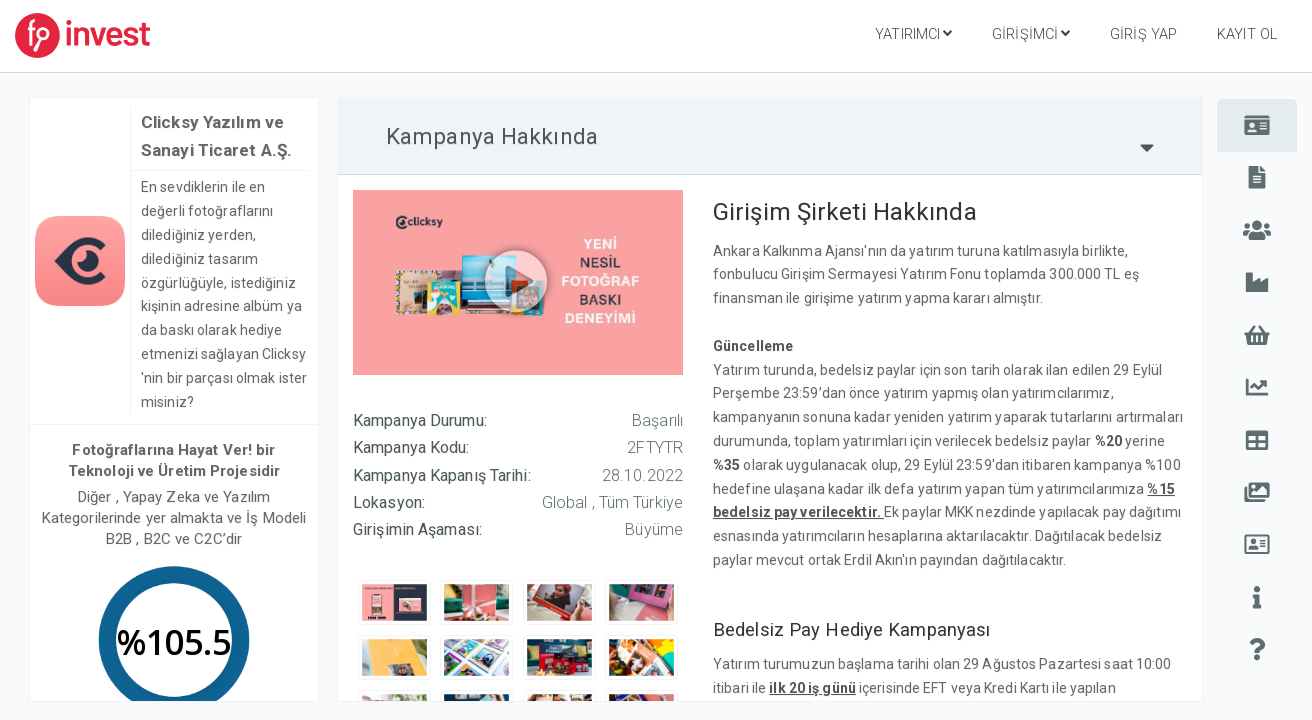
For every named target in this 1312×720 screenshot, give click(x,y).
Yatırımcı (913, 34)
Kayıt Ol (1247, 34)
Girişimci (1031, 34)
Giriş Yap (1143, 34)
